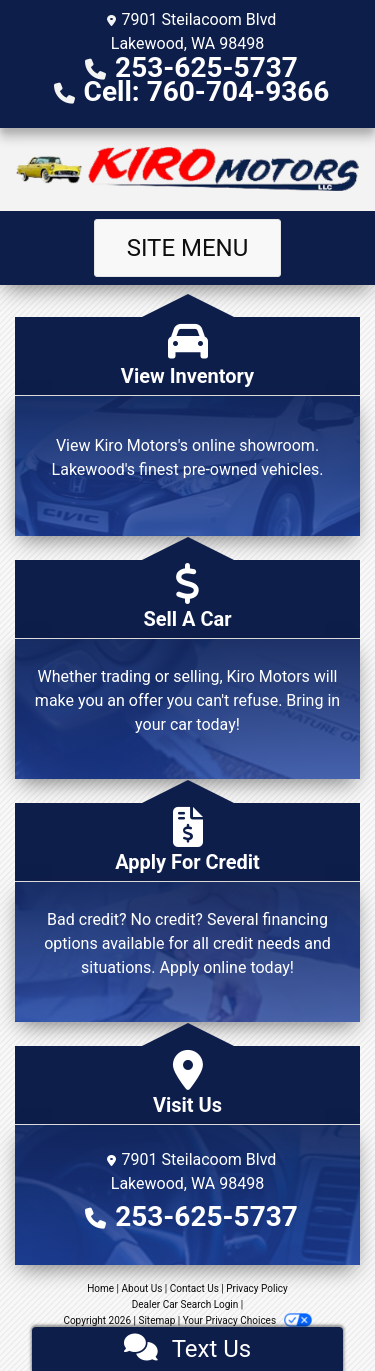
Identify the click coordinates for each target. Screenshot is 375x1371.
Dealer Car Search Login (185, 1304)
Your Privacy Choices (247, 1320)
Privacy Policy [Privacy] (257, 1288)
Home (100, 1288)
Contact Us (194, 1288)
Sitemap (156, 1320)
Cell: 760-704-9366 (207, 91)
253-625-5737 (206, 67)
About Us (142, 1288)
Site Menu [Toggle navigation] (188, 248)
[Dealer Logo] (187, 169)
